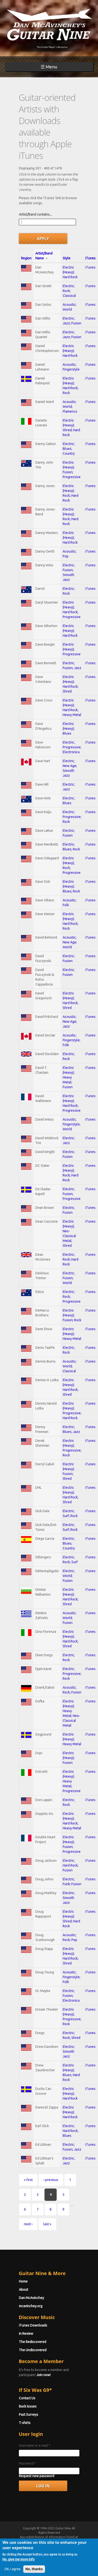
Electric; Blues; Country (69, 448)
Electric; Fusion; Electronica (71, 1995)
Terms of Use (55, 2550)
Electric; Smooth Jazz (69, 1898)
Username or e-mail (34, 2445)
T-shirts (24, 2423)
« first (28, 2180)
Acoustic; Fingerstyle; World (71, 1124)
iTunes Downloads (33, 2325)
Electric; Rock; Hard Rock (70, 1259)
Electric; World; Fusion (69, 1576)
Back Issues (28, 2406)
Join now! (43, 2375)
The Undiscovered (32, 2350)
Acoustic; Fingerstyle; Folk (71, 1040)
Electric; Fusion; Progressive (72, 1194)
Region (26, 258)
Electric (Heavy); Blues (69, 728)
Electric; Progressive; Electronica (72, 747)
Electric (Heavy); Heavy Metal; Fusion (69, 1077)
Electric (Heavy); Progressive (72, 649)
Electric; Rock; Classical (69, 291)
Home (23, 2281)
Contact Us (27, 2398)
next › (28, 2224)
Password (27, 2463)
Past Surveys (28, 2414)
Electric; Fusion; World (69, 1278)
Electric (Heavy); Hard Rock (70, 272)
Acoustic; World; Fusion (69, 1618)
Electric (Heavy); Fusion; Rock (72, 1315)
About (23, 2289)
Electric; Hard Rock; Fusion (70, 1865)
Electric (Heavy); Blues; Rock (71, 886)
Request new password (36, 2476)
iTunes (90, 258)
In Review (26, 2333)
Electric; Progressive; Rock (72, 817)
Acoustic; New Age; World (70, 942)
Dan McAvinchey (31, 2298)
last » (47, 2224)
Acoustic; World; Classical (69, 1366)
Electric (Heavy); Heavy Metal (72, 1334)
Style (66, 258)
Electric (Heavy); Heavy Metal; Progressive (72, 1781)
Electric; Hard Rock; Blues (70, 2131)
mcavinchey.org (30, 2306)
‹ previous (51, 2180)
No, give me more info (18, 2571)
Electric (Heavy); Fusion (69, 1758)
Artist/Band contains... (35, 214)
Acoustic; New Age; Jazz (70, 1021)
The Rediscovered (32, 2342)
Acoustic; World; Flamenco (70, 406)
